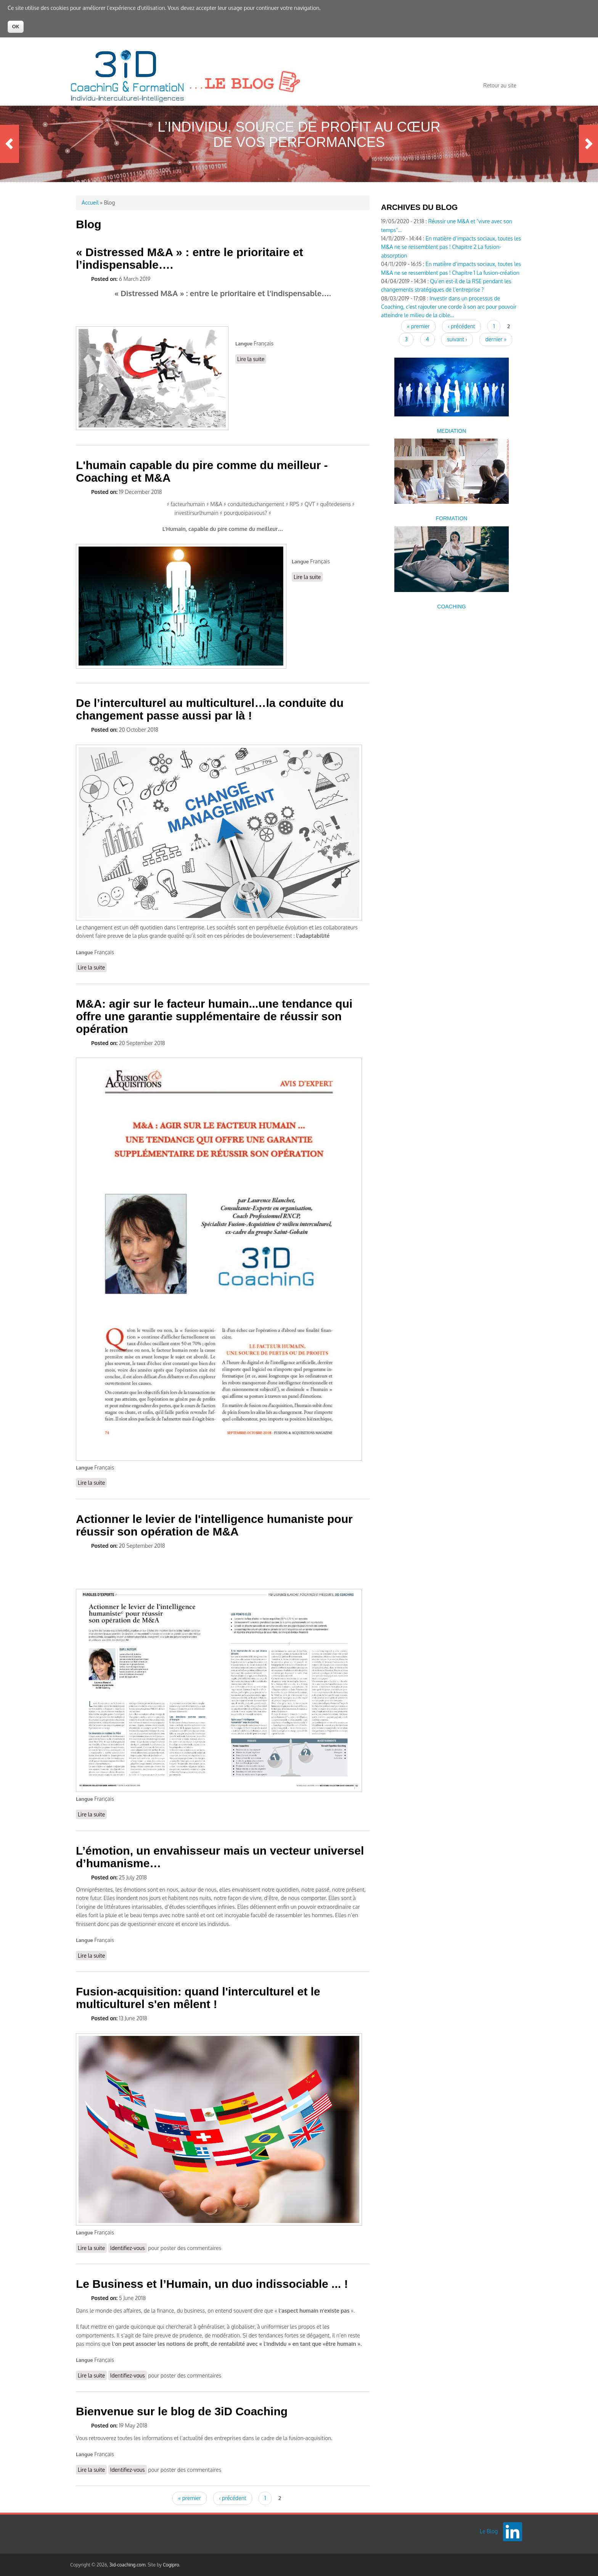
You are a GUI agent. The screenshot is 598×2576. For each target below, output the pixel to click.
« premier (189, 2498)
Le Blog (489, 2531)
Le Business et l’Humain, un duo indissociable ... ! (212, 2284)
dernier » (495, 339)
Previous (9, 144)
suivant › (457, 339)
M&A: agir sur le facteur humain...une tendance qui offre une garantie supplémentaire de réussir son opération (214, 1016)
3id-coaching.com (127, 2565)
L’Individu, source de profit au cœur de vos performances (299, 134)
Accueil (90, 202)
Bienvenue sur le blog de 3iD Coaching (182, 2411)
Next (588, 144)
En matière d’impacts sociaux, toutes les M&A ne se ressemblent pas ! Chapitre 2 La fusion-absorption (451, 247)
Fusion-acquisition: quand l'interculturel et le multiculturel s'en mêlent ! (198, 1997)
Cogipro (171, 2565)
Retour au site (499, 85)
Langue (243, 343)
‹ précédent (232, 2498)
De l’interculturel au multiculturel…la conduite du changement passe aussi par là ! (210, 709)
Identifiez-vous (127, 2248)
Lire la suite (251, 359)
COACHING (451, 606)
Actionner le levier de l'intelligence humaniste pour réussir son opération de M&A (214, 1525)
